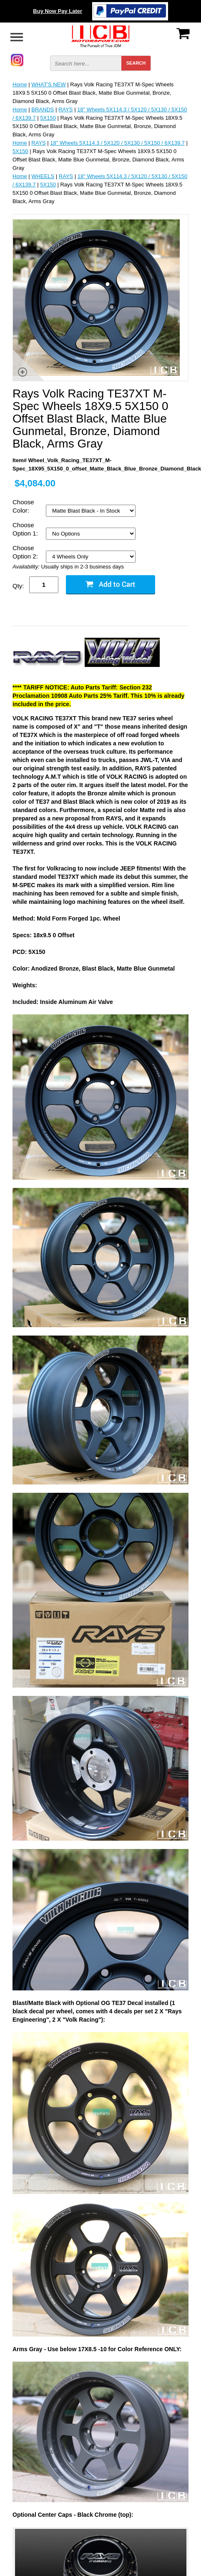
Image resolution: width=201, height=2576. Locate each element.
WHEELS (42, 176)
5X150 (48, 118)
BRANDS (42, 109)
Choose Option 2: (26, 552)
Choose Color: (23, 506)
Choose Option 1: (26, 529)
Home (20, 84)
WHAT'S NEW (48, 84)
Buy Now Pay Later (57, 11)
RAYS (65, 109)
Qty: (18, 585)
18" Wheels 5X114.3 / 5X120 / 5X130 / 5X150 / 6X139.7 (117, 143)
